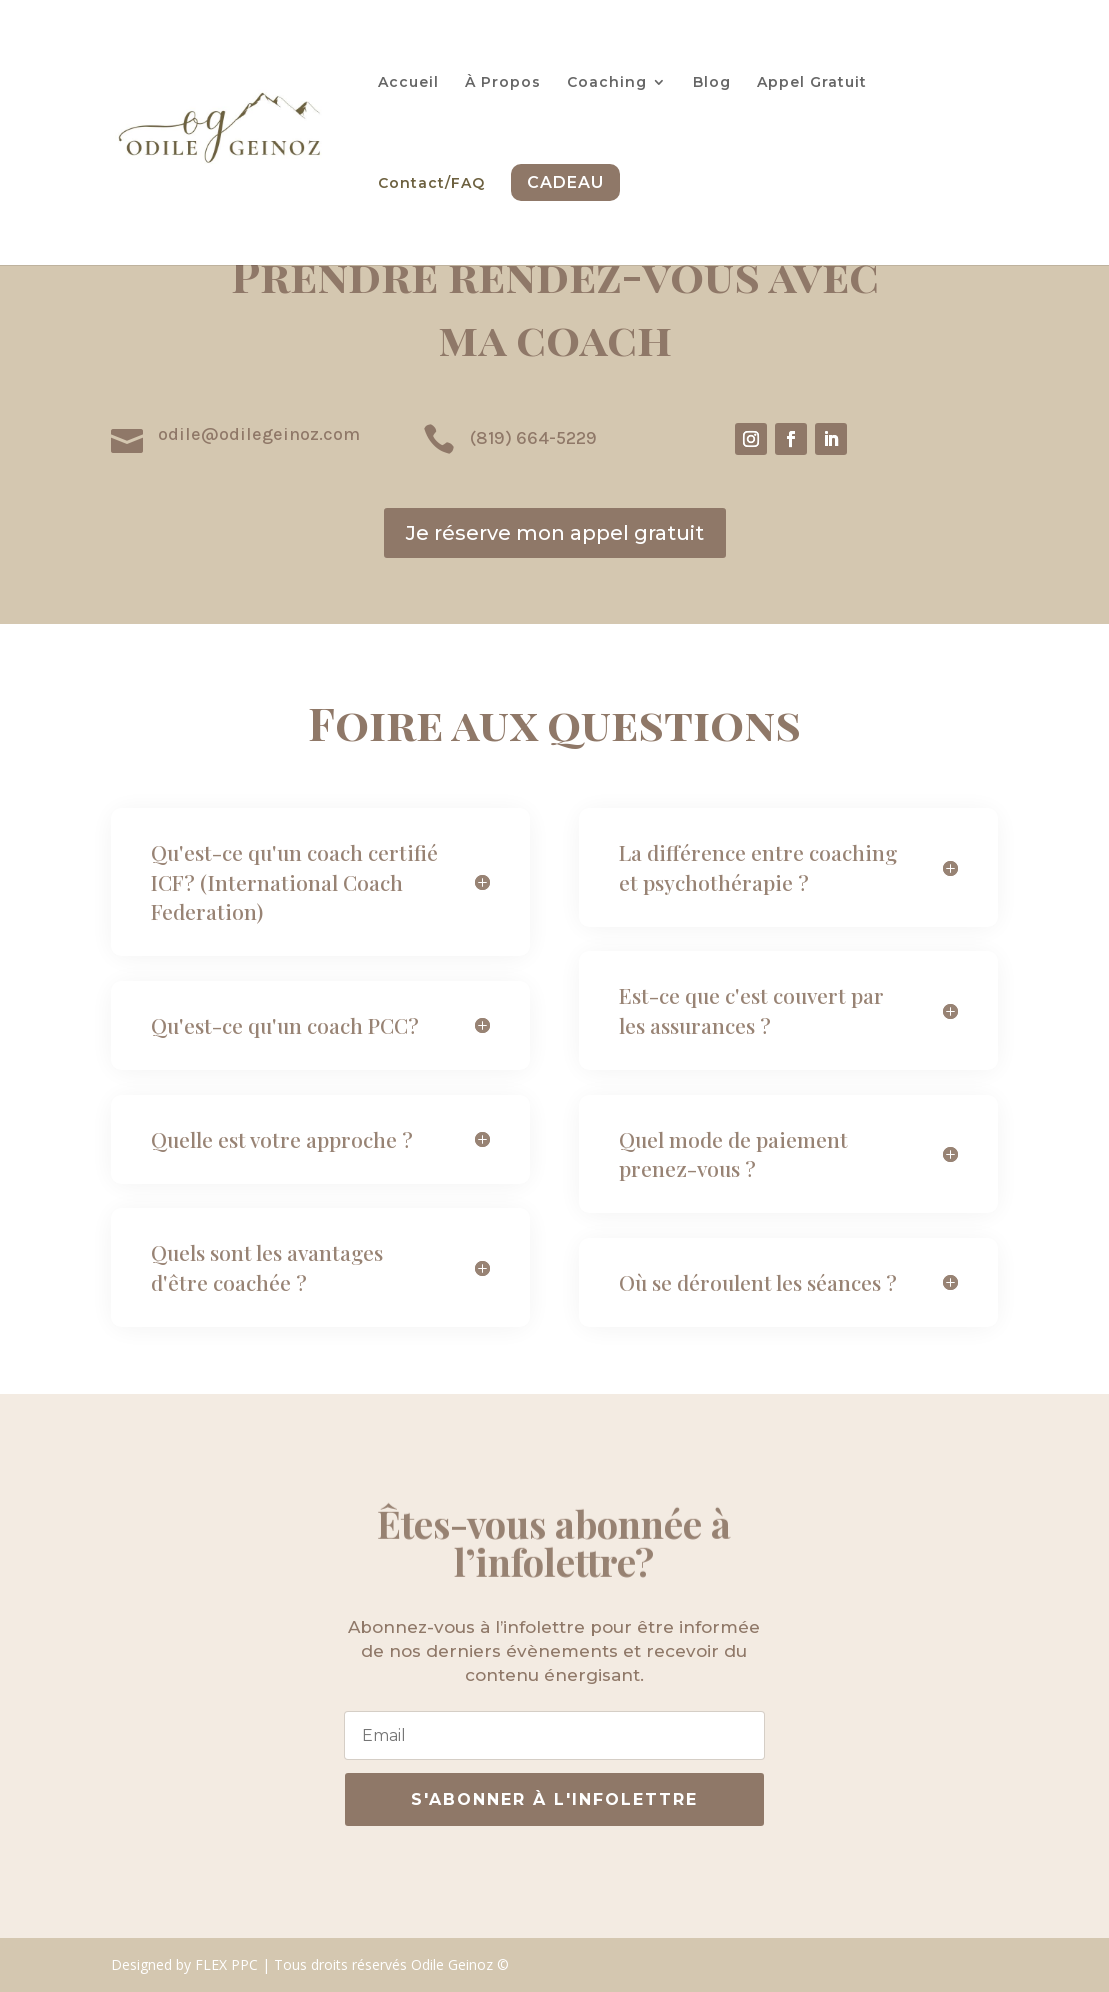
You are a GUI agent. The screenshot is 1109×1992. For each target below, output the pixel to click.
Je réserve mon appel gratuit (555, 533)
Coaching (607, 83)
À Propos (503, 83)
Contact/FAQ (431, 184)
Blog (712, 83)
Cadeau (565, 182)
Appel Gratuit (812, 83)
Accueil (408, 83)
